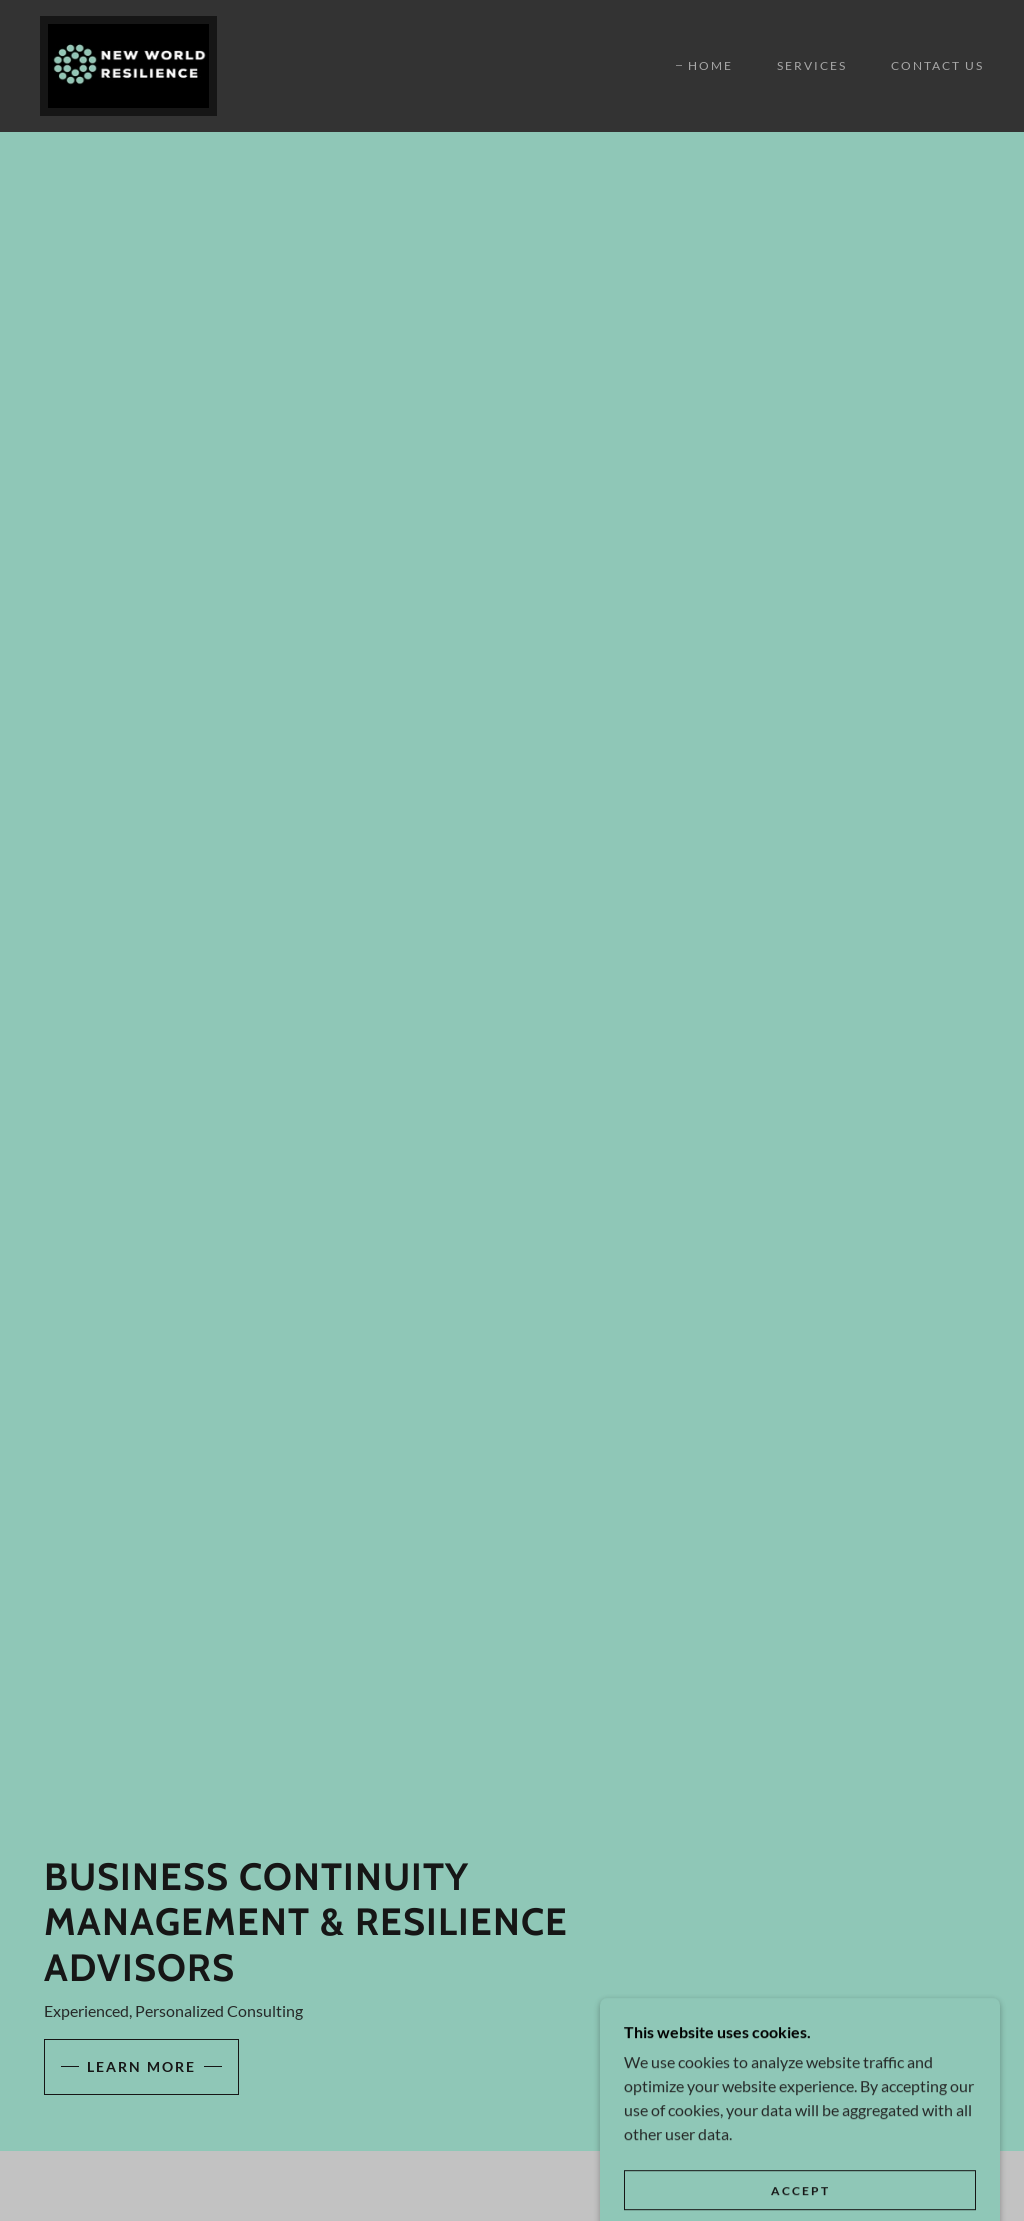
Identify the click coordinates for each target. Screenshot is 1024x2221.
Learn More (141, 2066)
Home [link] (710, 65)
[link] (128, 63)
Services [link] (812, 65)
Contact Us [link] (937, 65)
